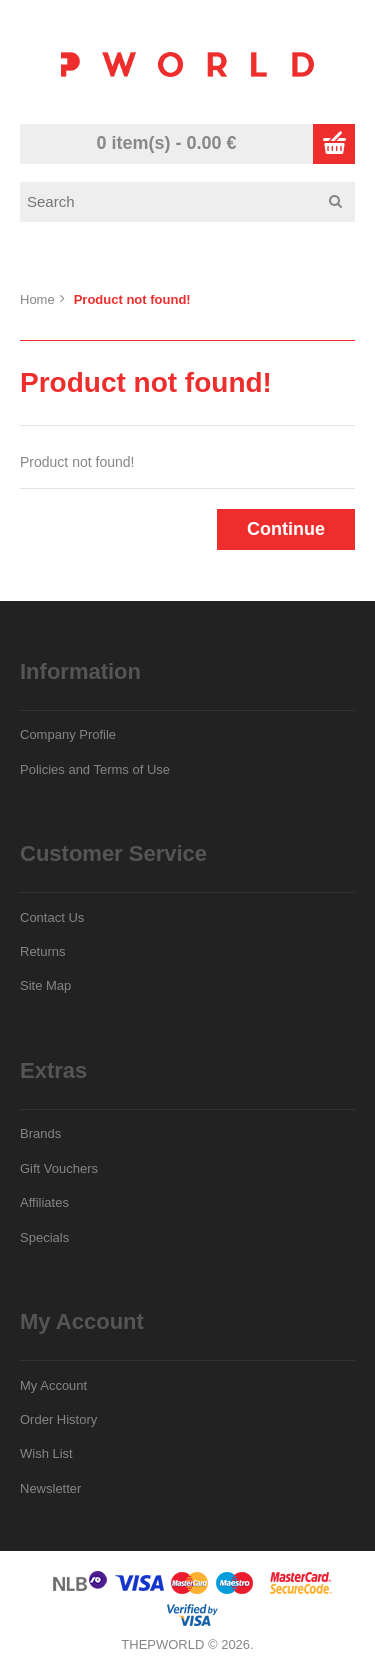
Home (37, 299)
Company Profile (68, 734)
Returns (43, 951)
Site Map (45, 985)
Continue (286, 529)
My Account (53, 1385)
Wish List (46, 1453)
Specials (44, 1237)
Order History (58, 1419)
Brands (40, 1133)
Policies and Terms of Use (95, 769)
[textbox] (194, 202)
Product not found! (132, 299)
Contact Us (52, 917)
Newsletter (50, 1488)
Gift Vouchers (59, 1168)
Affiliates (44, 1202)
